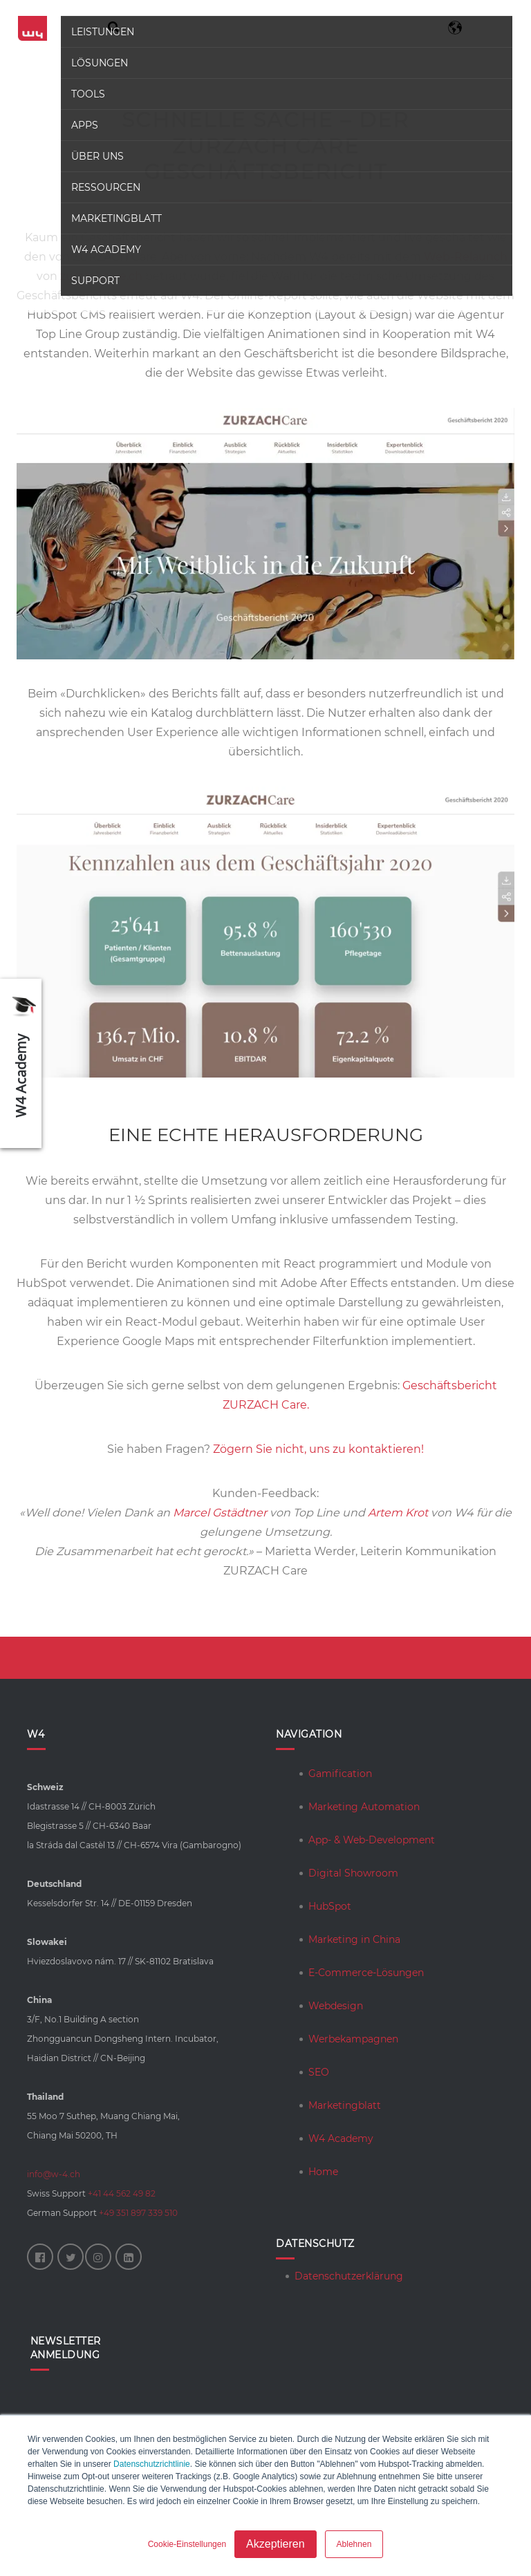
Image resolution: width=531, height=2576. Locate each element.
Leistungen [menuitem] (101, 32)
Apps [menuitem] (83, 125)
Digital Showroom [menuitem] (353, 1873)
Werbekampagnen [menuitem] (353, 2039)
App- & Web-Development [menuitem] (371, 1840)
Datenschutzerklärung (349, 2276)
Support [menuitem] (94, 280)
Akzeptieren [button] (275, 2544)
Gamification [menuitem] (340, 1773)
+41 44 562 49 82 (122, 2193)
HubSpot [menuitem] (329, 1906)
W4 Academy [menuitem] (105, 249)
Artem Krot (398, 1512)
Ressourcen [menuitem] (104, 187)
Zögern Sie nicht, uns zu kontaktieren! (318, 1449)
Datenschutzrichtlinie (151, 2464)
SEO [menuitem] (318, 2072)
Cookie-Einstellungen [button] (187, 2544)
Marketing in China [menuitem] (354, 1939)
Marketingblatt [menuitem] (115, 218)
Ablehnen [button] (354, 2544)
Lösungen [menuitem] (98, 63)
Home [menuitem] (323, 2171)
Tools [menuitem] (87, 94)
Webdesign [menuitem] (335, 2006)
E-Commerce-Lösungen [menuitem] (366, 1972)
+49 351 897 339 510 (138, 2213)
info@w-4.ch (53, 2174)
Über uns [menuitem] (96, 156)
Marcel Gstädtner (220, 1512)
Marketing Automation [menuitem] (364, 1807)
